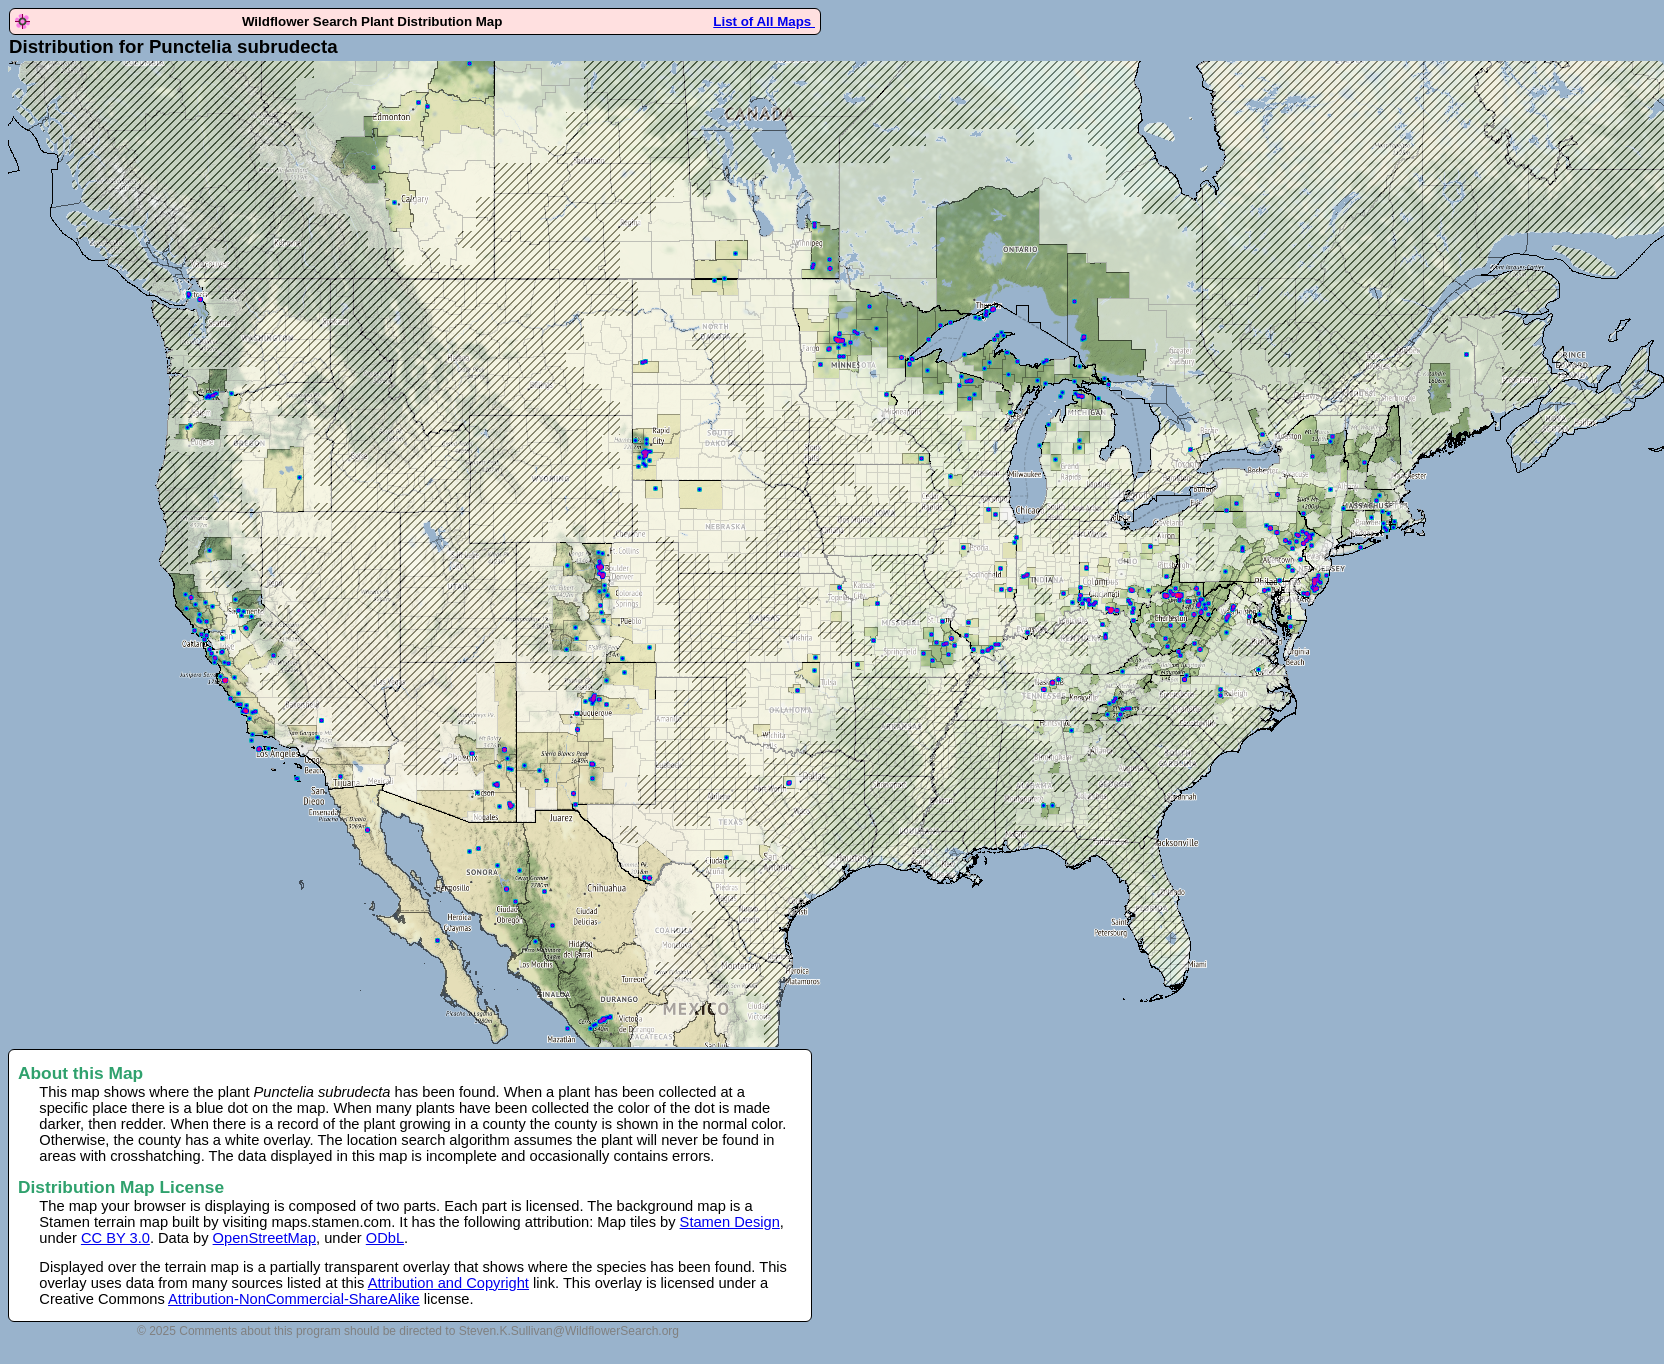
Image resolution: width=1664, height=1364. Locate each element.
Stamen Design (730, 1222)
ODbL (385, 1238)
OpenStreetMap (264, 1238)
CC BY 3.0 (115, 1238)
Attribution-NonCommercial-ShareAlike (294, 1299)
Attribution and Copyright (448, 1283)
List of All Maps (764, 21)
